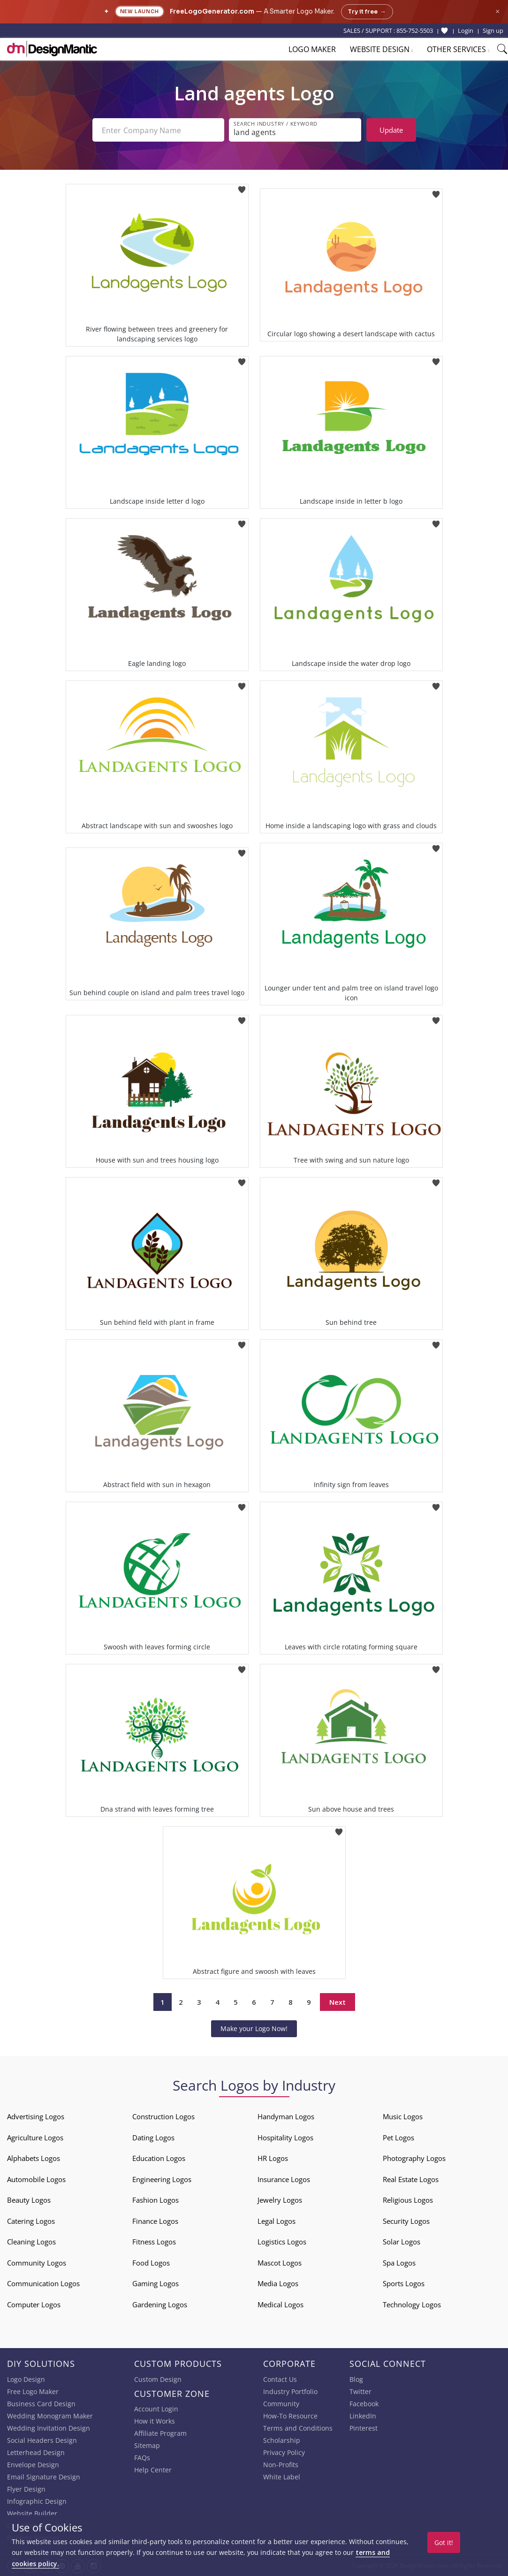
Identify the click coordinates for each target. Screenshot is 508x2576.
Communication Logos (43, 2283)
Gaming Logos (155, 2283)
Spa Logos (399, 2262)
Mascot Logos (280, 2262)
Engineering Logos (161, 2179)
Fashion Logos (155, 2200)
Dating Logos (153, 2137)
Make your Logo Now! (254, 2028)
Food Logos (151, 2262)
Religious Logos (408, 2200)
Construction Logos (163, 2116)
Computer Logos (34, 2304)
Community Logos (36, 2262)
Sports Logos (404, 2283)
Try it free (367, 11)
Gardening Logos (159, 2304)
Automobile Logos (36, 2179)
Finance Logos (155, 2221)
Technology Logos (412, 2304)
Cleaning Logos (31, 2241)
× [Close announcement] (497, 11)
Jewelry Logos (280, 2200)
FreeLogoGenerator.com (212, 11)
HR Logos (273, 2158)
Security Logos (406, 2221)
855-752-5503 (414, 30)
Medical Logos (280, 2304)
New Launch (139, 11)
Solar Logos (401, 2241)
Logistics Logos (282, 2241)
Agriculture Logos (35, 2137)
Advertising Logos (35, 2116)
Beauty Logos (29, 2200)
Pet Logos (398, 2137)
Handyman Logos (286, 2116)
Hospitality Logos (285, 2137)
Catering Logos (31, 2221)
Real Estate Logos (411, 2179)
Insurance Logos (284, 2179)
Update (391, 130)
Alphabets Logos (33, 2158)
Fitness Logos (154, 2241)
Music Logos (403, 2116)
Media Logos (278, 2283)
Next (337, 2002)
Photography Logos (414, 2158)
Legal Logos (277, 2221)
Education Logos (158, 2158)
